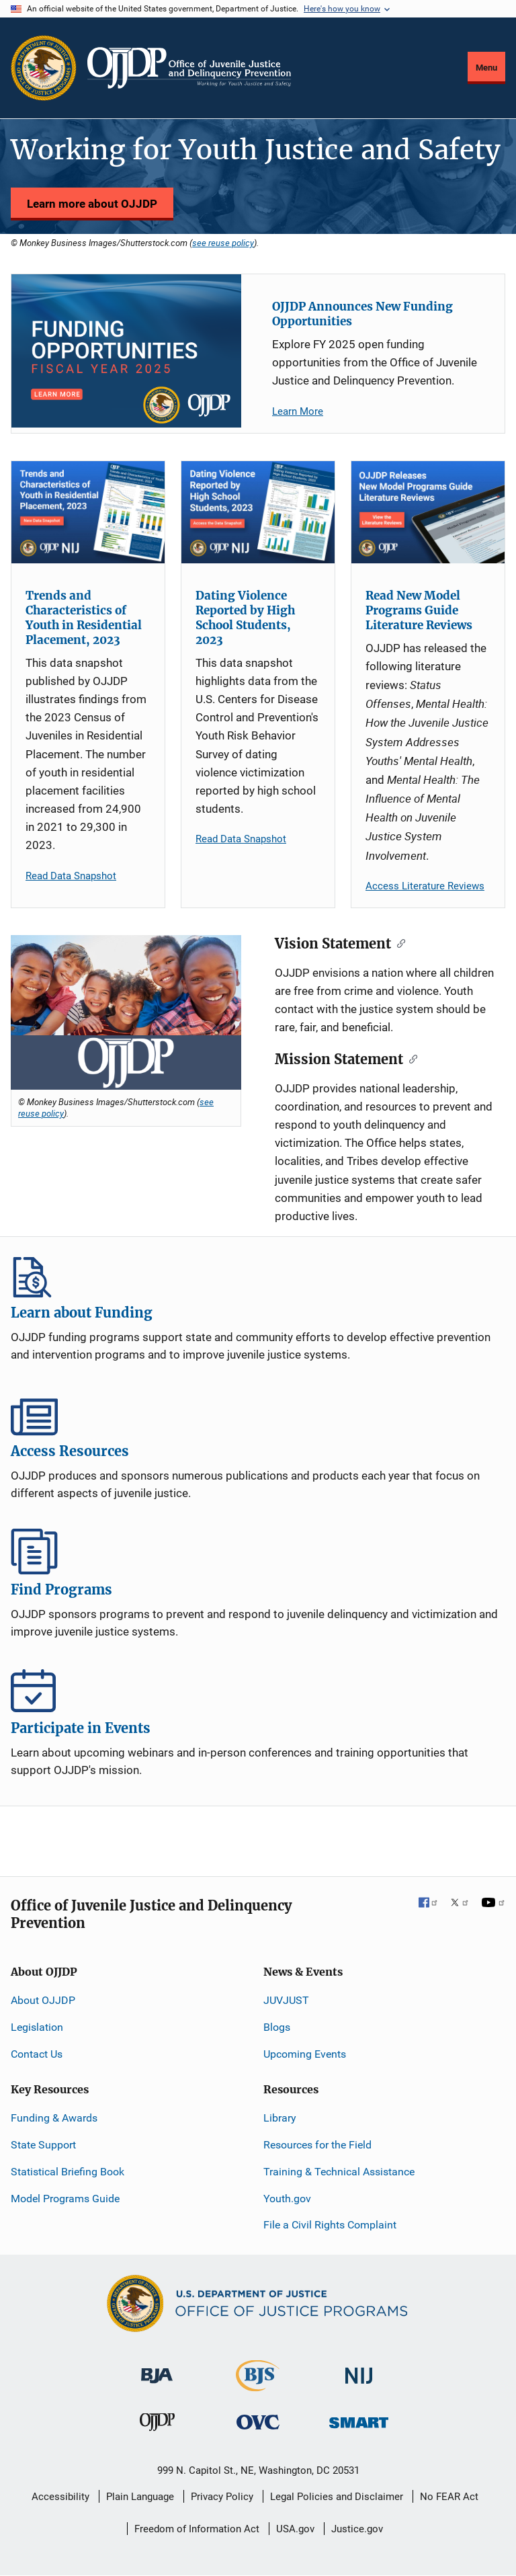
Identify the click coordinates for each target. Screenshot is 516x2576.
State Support (43, 2144)
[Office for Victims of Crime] (258, 2421)
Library (279, 2117)
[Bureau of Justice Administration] (157, 2369)
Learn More (297, 411)
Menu (486, 68)
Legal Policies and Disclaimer (336, 2497)
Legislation (37, 2027)
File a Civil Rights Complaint (329, 2224)
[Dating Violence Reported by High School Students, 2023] (258, 512)
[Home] (189, 68)
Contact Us (36, 2054)
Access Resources (258, 1413)
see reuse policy (223, 243)
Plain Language (140, 2497)
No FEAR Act (449, 2497)
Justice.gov (357, 2529)
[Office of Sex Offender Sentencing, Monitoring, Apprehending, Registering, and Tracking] (358, 2418)
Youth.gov (287, 2198)
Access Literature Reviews (425, 886)
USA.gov (295, 2529)
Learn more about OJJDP (92, 203)
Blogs (276, 2027)
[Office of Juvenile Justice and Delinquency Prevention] (157, 2424)
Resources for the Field (317, 2144)
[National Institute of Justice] (358, 2370)
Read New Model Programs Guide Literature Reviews (419, 610)
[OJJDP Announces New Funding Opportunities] (126, 351)
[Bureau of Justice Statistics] (258, 2385)
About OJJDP (43, 2000)
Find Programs (258, 1551)
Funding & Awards (54, 2117)
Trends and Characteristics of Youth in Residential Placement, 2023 (84, 617)
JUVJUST (286, 2000)
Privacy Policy (222, 2497)
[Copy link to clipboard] (398, 942)
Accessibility (60, 2497)
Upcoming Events (304, 2054)
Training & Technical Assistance (339, 2171)
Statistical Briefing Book (67, 2171)
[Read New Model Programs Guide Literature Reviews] (428, 512)
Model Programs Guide (65, 2198)
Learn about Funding (258, 1274)
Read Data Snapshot (71, 876)
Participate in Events (258, 1690)
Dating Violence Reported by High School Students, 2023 (245, 617)
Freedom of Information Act (196, 2529)
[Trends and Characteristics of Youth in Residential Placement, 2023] (88, 512)
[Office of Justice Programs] (44, 68)
